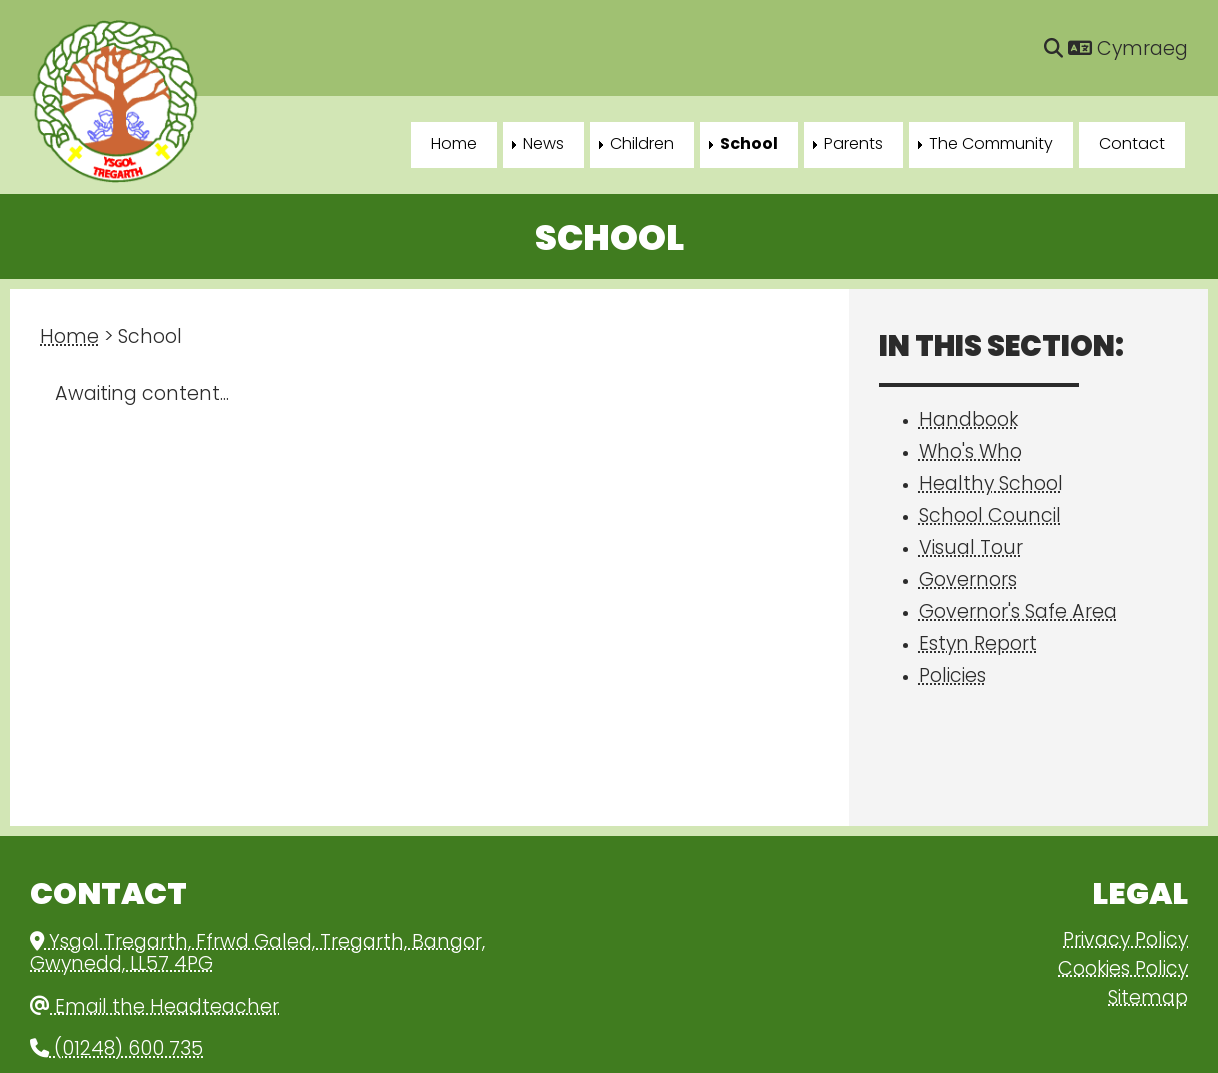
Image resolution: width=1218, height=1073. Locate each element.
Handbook (968, 421)
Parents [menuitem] (853, 145)
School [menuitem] (749, 145)
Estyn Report (978, 645)
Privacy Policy (1125, 941)
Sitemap (1148, 999)
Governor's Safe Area (1018, 613)
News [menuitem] (543, 145)
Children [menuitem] (642, 145)
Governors (968, 581)
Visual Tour (971, 549)
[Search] (1053, 50)
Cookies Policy (1123, 970)
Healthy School (991, 485)
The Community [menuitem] (991, 145)
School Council (990, 517)
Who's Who (970, 453)
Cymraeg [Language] (1128, 50)
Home (69, 338)
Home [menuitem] (454, 145)
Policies (952, 677)
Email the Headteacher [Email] (154, 1008)
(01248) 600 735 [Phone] (116, 1050)
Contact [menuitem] (1132, 145)
